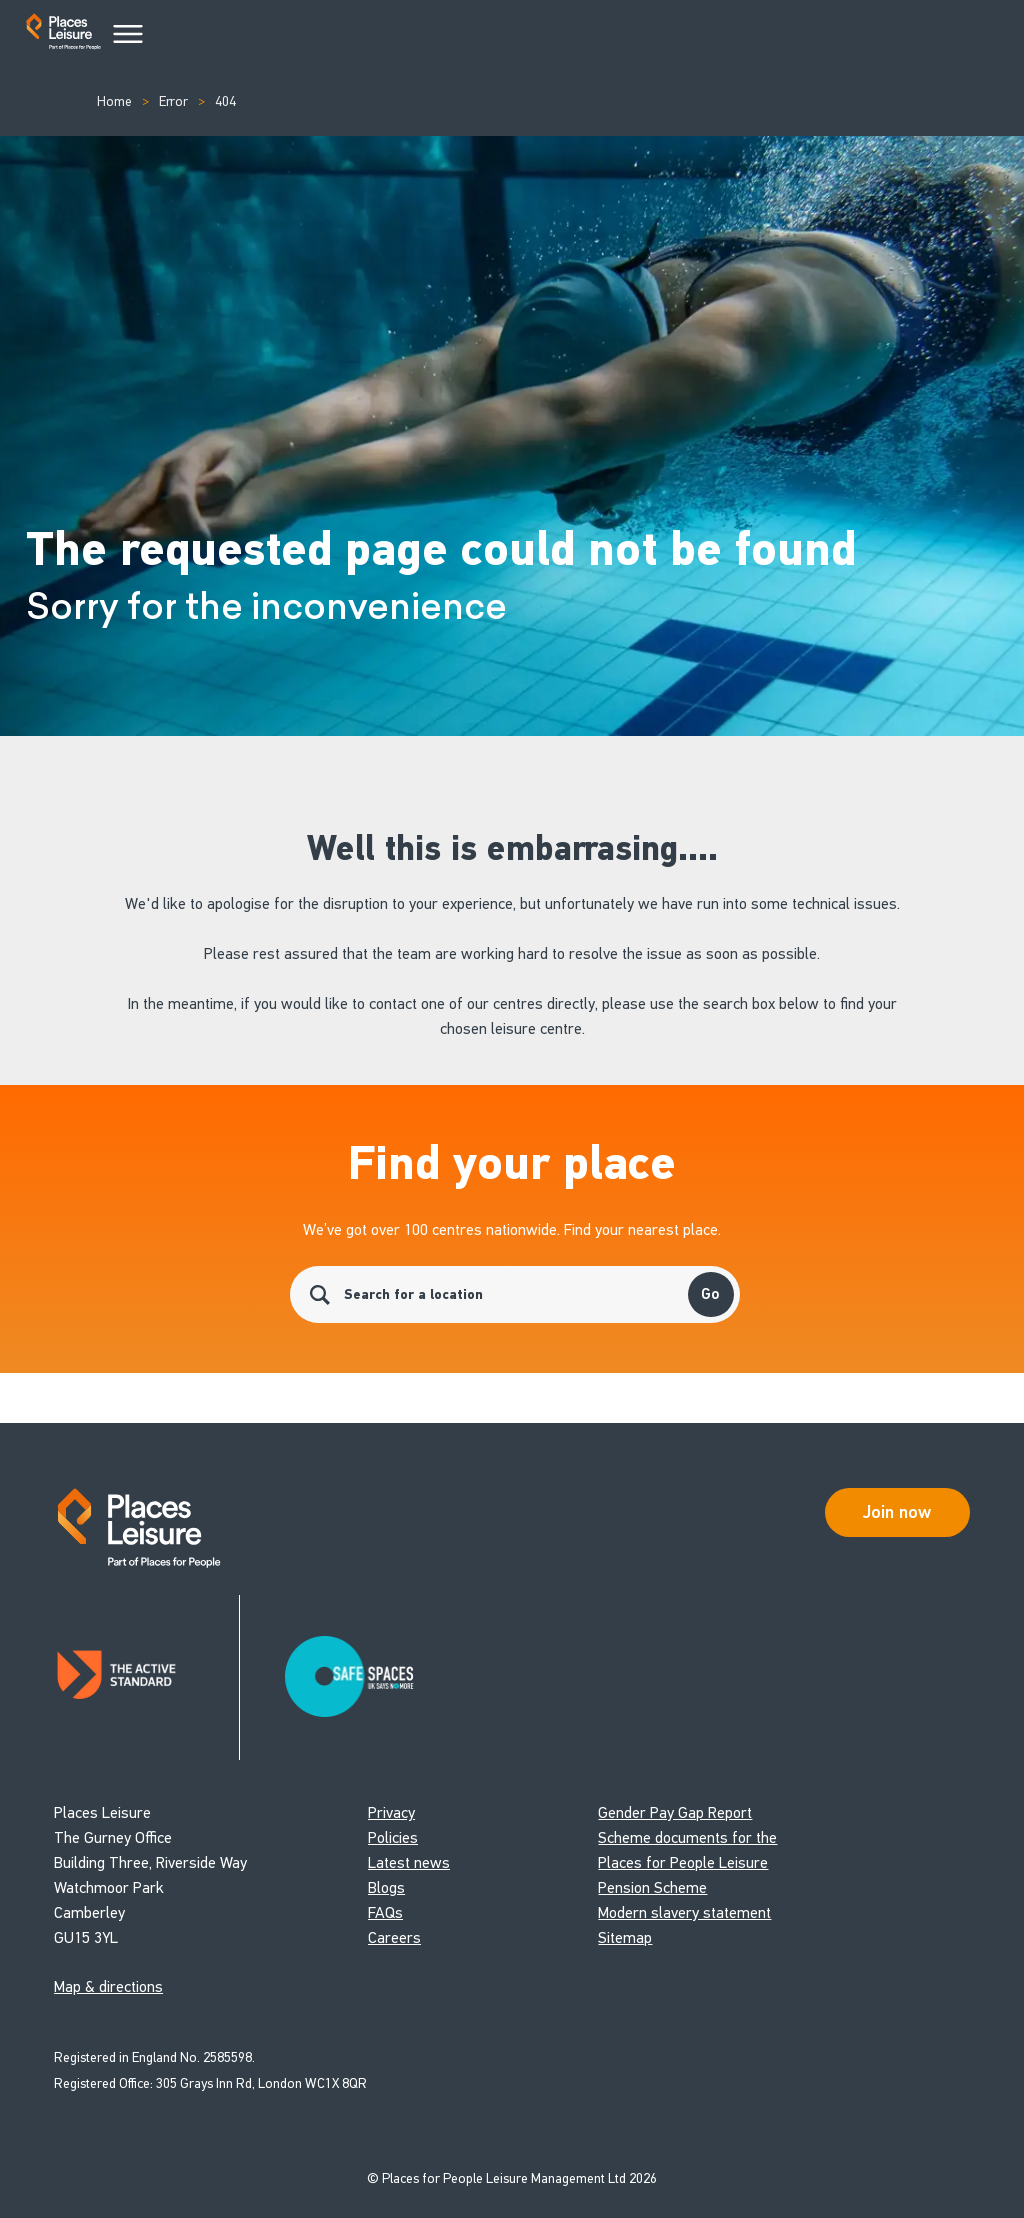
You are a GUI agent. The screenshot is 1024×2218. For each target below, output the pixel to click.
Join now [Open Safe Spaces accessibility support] (897, 1512)
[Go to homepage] (63, 35)
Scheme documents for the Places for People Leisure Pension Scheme (687, 1862)
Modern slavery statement (684, 1912)
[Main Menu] (128, 35)
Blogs (386, 1887)
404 (225, 101)
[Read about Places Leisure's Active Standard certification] (147, 1677)
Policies (393, 1837)
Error (173, 101)
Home (114, 101)
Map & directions (108, 1986)
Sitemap (625, 1937)
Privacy (391, 1812)
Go (710, 1294)
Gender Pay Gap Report (675, 1812)
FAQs (385, 1912)
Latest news (409, 1862)
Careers (394, 1937)
